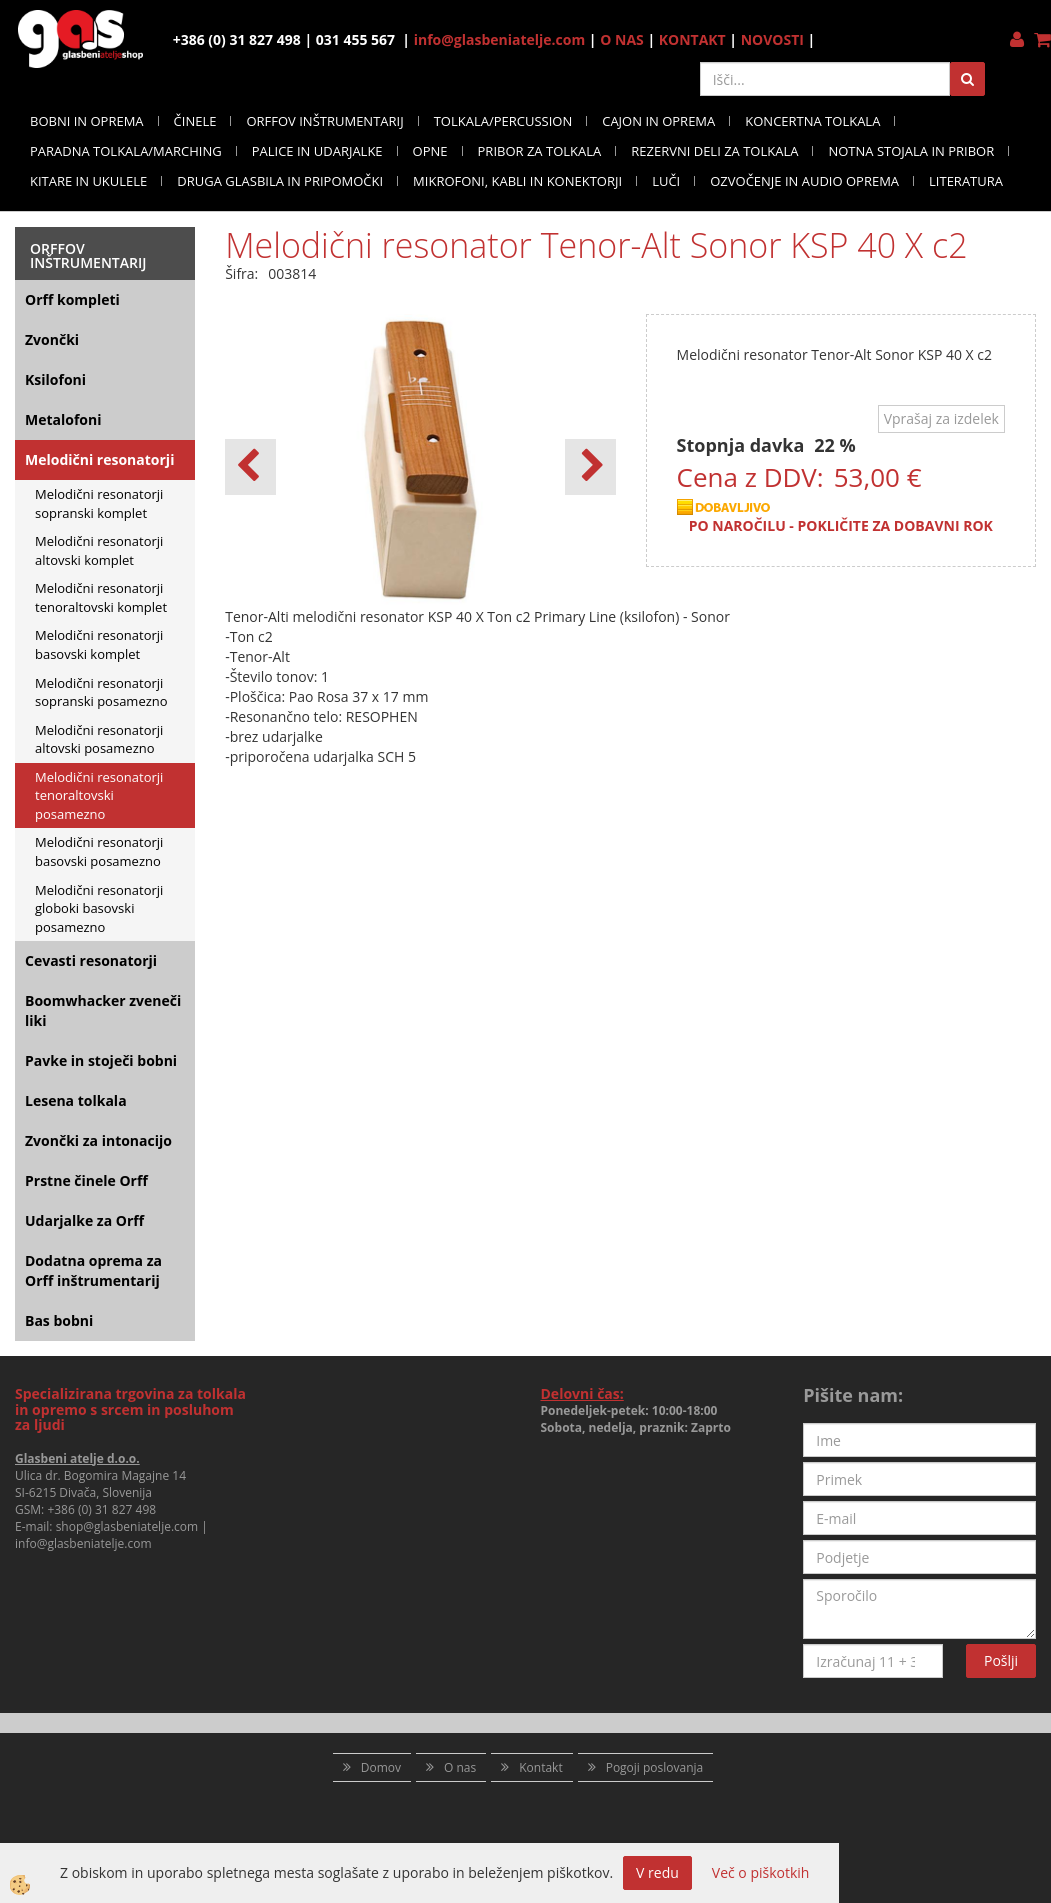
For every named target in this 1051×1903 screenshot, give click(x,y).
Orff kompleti (72, 299)
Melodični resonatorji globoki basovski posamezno (99, 908)
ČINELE (195, 121)
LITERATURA (966, 181)
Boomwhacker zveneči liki (103, 1010)
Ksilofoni (55, 379)
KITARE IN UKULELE (88, 181)
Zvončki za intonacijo (98, 1140)
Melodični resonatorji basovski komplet (99, 644)
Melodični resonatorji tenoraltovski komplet (101, 597)
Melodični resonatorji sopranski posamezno (101, 692)
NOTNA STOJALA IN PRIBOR (911, 151)
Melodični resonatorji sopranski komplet (99, 503)
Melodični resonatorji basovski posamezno (99, 851)
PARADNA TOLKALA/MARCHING (126, 151)
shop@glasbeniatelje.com (127, 1526)
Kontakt (540, 1767)
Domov (381, 1767)
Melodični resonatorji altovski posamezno (99, 739)
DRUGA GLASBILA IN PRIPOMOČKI (280, 181)
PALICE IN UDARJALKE (317, 151)
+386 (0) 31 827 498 (101, 1509)
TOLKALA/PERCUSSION (503, 121)
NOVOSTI (772, 39)
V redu (657, 1872)
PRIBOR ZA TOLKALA (540, 151)
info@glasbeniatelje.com (500, 39)
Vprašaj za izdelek (941, 418)
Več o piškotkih (761, 1872)
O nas (460, 1767)
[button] (590, 467)
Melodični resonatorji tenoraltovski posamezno (99, 795)
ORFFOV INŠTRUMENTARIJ (324, 121)
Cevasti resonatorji (91, 960)
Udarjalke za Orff (84, 1220)
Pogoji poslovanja (655, 1767)
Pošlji (1001, 1660)
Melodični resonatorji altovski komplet (99, 550)
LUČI (666, 181)
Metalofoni (63, 419)
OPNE (430, 151)
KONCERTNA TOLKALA (812, 121)
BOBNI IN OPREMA (87, 121)
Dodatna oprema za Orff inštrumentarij (93, 1270)
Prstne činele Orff (86, 1180)
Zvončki (52, 339)
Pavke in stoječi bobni (101, 1060)
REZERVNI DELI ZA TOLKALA (714, 151)
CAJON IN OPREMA (658, 121)
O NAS (622, 39)
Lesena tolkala (76, 1100)
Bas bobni (59, 1320)
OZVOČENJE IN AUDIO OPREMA (804, 181)
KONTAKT (692, 39)
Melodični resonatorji (99, 459)
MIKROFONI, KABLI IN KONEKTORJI (517, 181)
